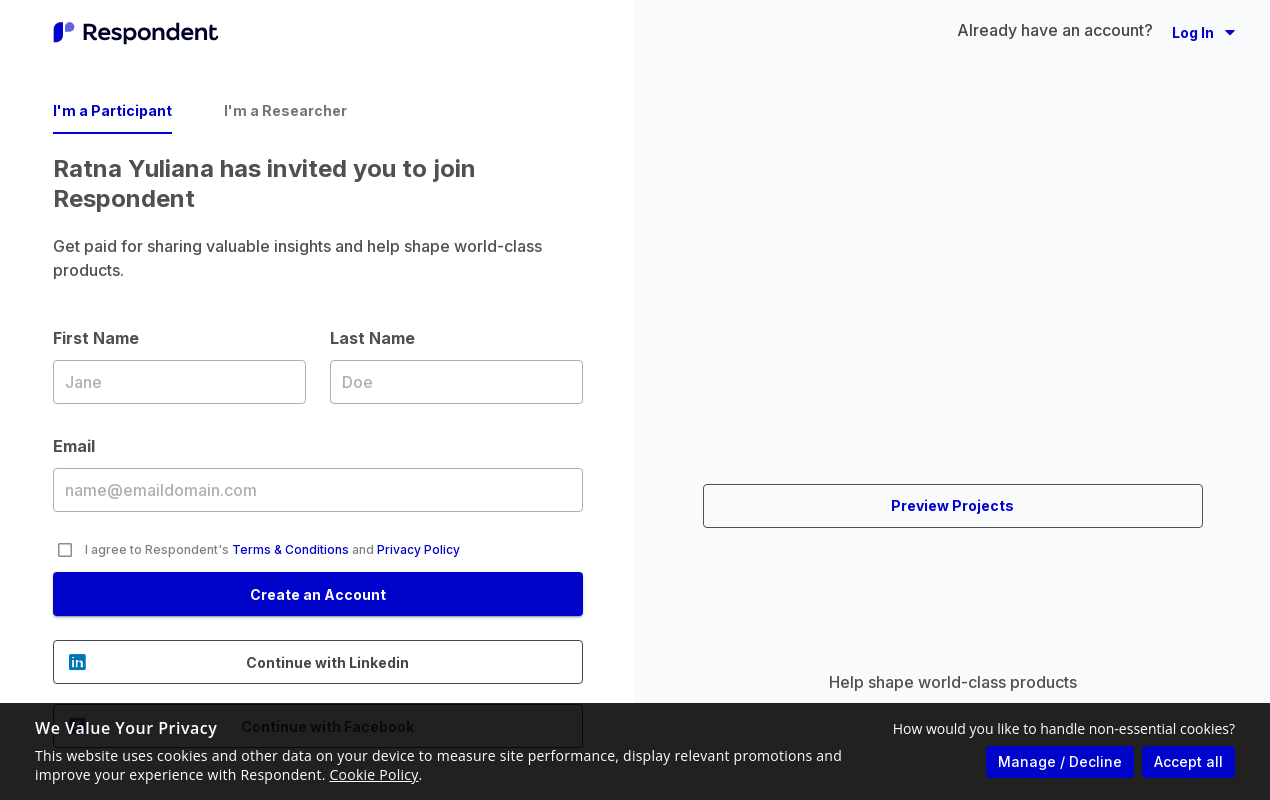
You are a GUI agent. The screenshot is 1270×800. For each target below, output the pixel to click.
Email (318, 489)
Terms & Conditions (290, 549)
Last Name (456, 381)
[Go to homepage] (136, 32)
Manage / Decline (1060, 761)
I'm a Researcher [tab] (285, 110)
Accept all (1188, 761)
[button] (1203, 32)
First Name (179, 381)
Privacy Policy (418, 549)
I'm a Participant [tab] (112, 110)
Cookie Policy (374, 774)
